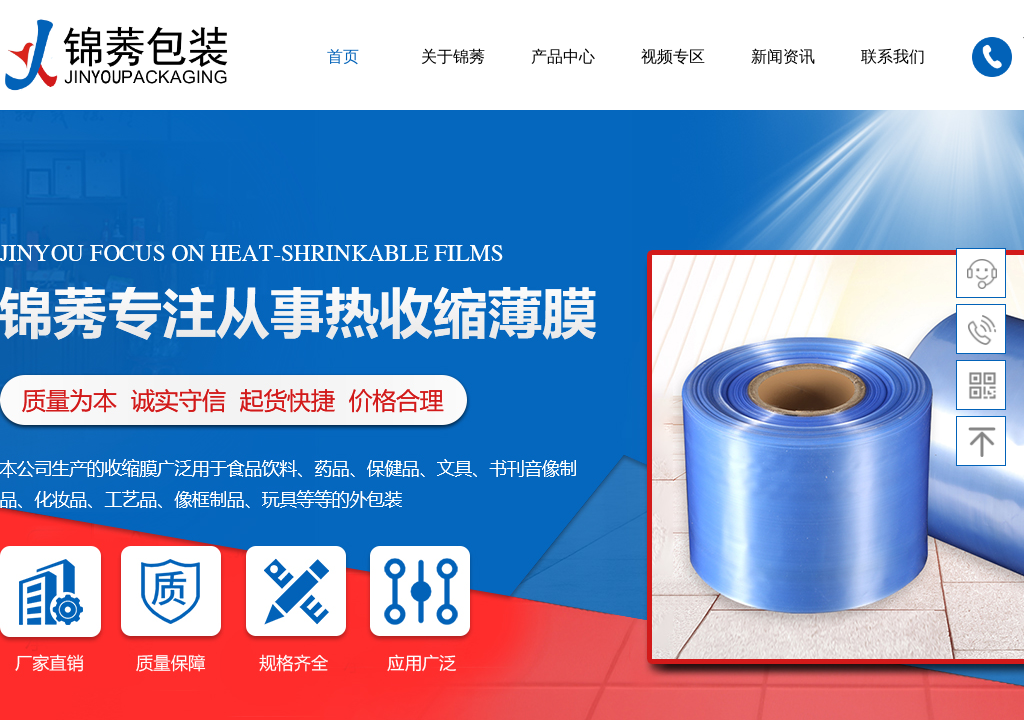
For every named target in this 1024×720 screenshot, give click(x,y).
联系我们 (893, 56)
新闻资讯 (783, 56)
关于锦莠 (453, 56)
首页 (343, 56)
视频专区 (673, 56)
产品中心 (563, 56)
